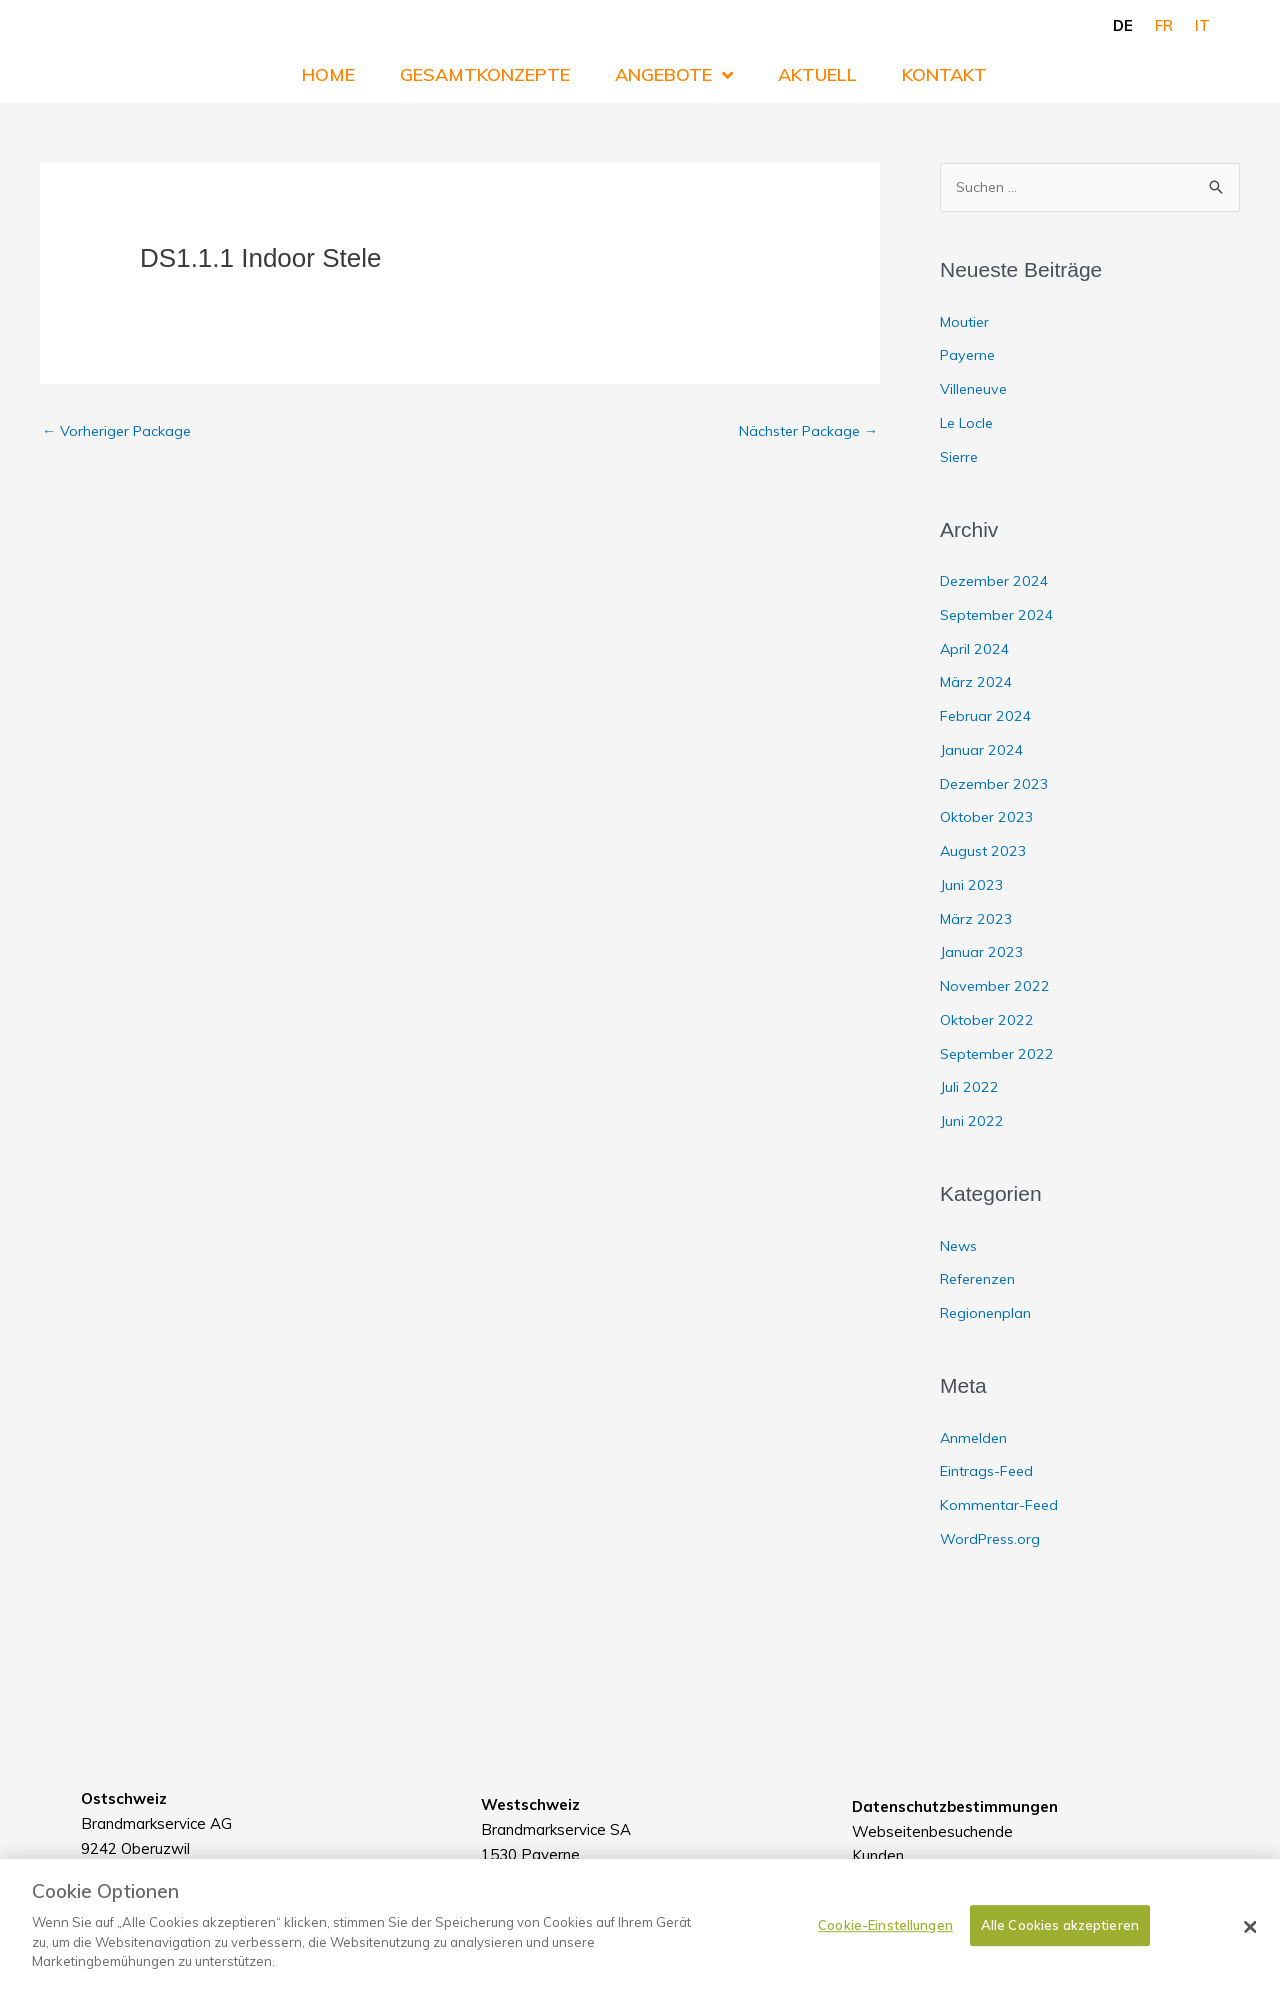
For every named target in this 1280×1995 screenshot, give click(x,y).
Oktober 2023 (988, 818)
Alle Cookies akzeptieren (1060, 1942)
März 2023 (977, 919)
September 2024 (999, 615)
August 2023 (985, 851)
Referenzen (981, 1280)
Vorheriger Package (119, 431)
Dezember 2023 (997, 784)
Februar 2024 (987, 716)
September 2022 (999, 1054)
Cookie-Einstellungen (885, 1942)
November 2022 (996, 986)
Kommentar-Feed (1002, 1505)
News (960, 1246)
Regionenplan (987, 1313)
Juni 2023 (972, 885)
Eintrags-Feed (989, 1472)
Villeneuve (975, 389)
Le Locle (969, 423)
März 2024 (977, 683)
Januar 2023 (982, 953)
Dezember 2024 (997, 581)
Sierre (960, 457)
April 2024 (975, 649)
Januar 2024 (982, 750)
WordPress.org (993, 1539)
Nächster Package (804, 431)
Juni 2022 (972, 1121)
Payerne (969, 356)
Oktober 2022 (988, 1020)
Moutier (966, 322)
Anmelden (975, 1438)
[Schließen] (1250, 1944)
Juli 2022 (969, 1088)
